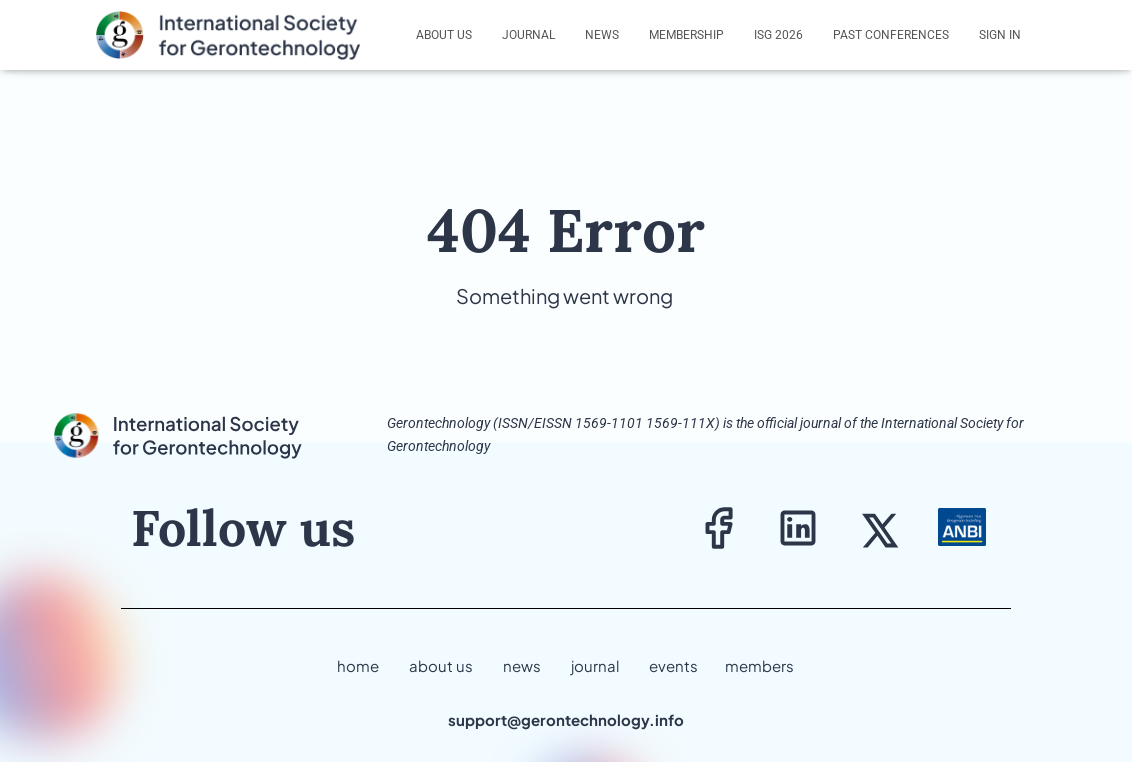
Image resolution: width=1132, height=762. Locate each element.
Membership (686, 35)
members (759, 665)
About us (444, 35)
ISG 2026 (778, 35)
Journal (528, 35)
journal (595, 665)
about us (441, 665)
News (602, 35)
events (673, 665)
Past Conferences (891, 35)
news (522, 665)
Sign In (1000, 35)
